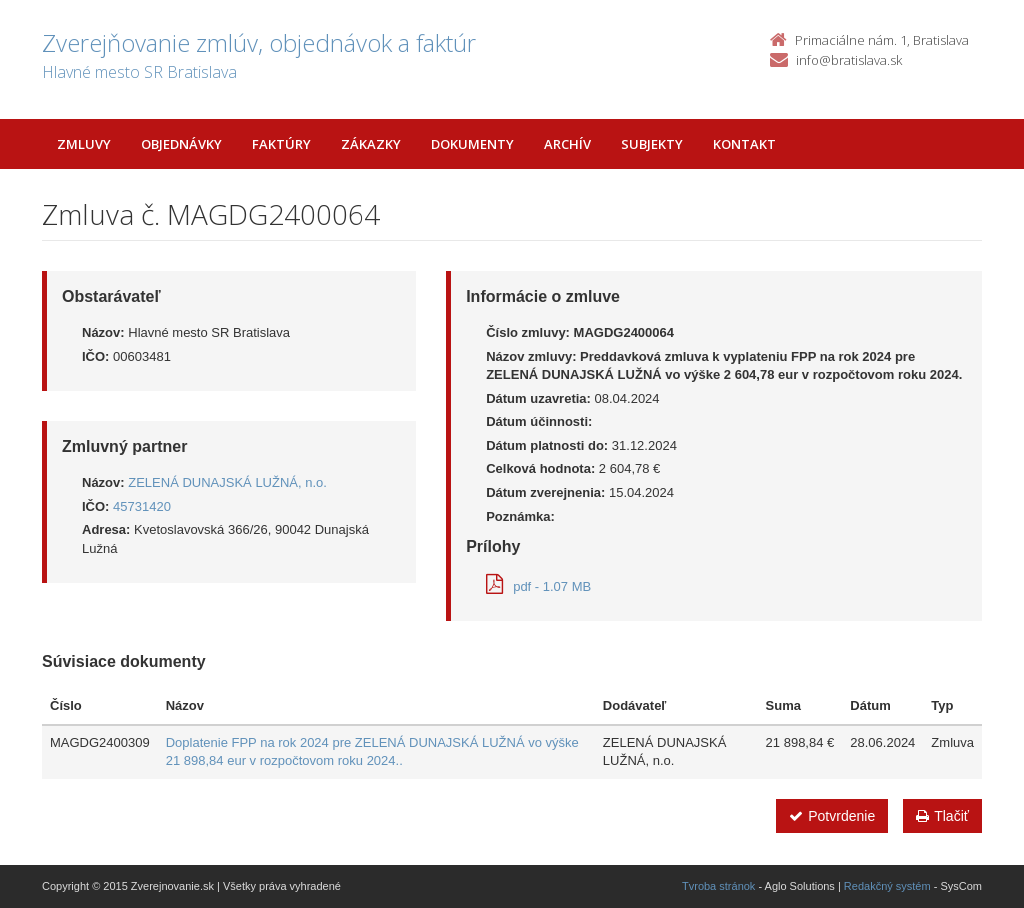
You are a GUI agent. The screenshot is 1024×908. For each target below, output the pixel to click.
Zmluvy (84, 144)
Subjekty (652, 144)
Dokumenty (472, 144)
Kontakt (744, 144)
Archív (567, 144)
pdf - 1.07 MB (538, 586)
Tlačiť (942, 816)
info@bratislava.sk (849, 60)
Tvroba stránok (718, 886)
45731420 (142, 506)
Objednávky (181, 144)
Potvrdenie (832, 816)
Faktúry (281, 144)
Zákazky (371, 144)
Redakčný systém (887, 886)
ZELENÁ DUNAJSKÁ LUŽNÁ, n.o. (227, 482)
